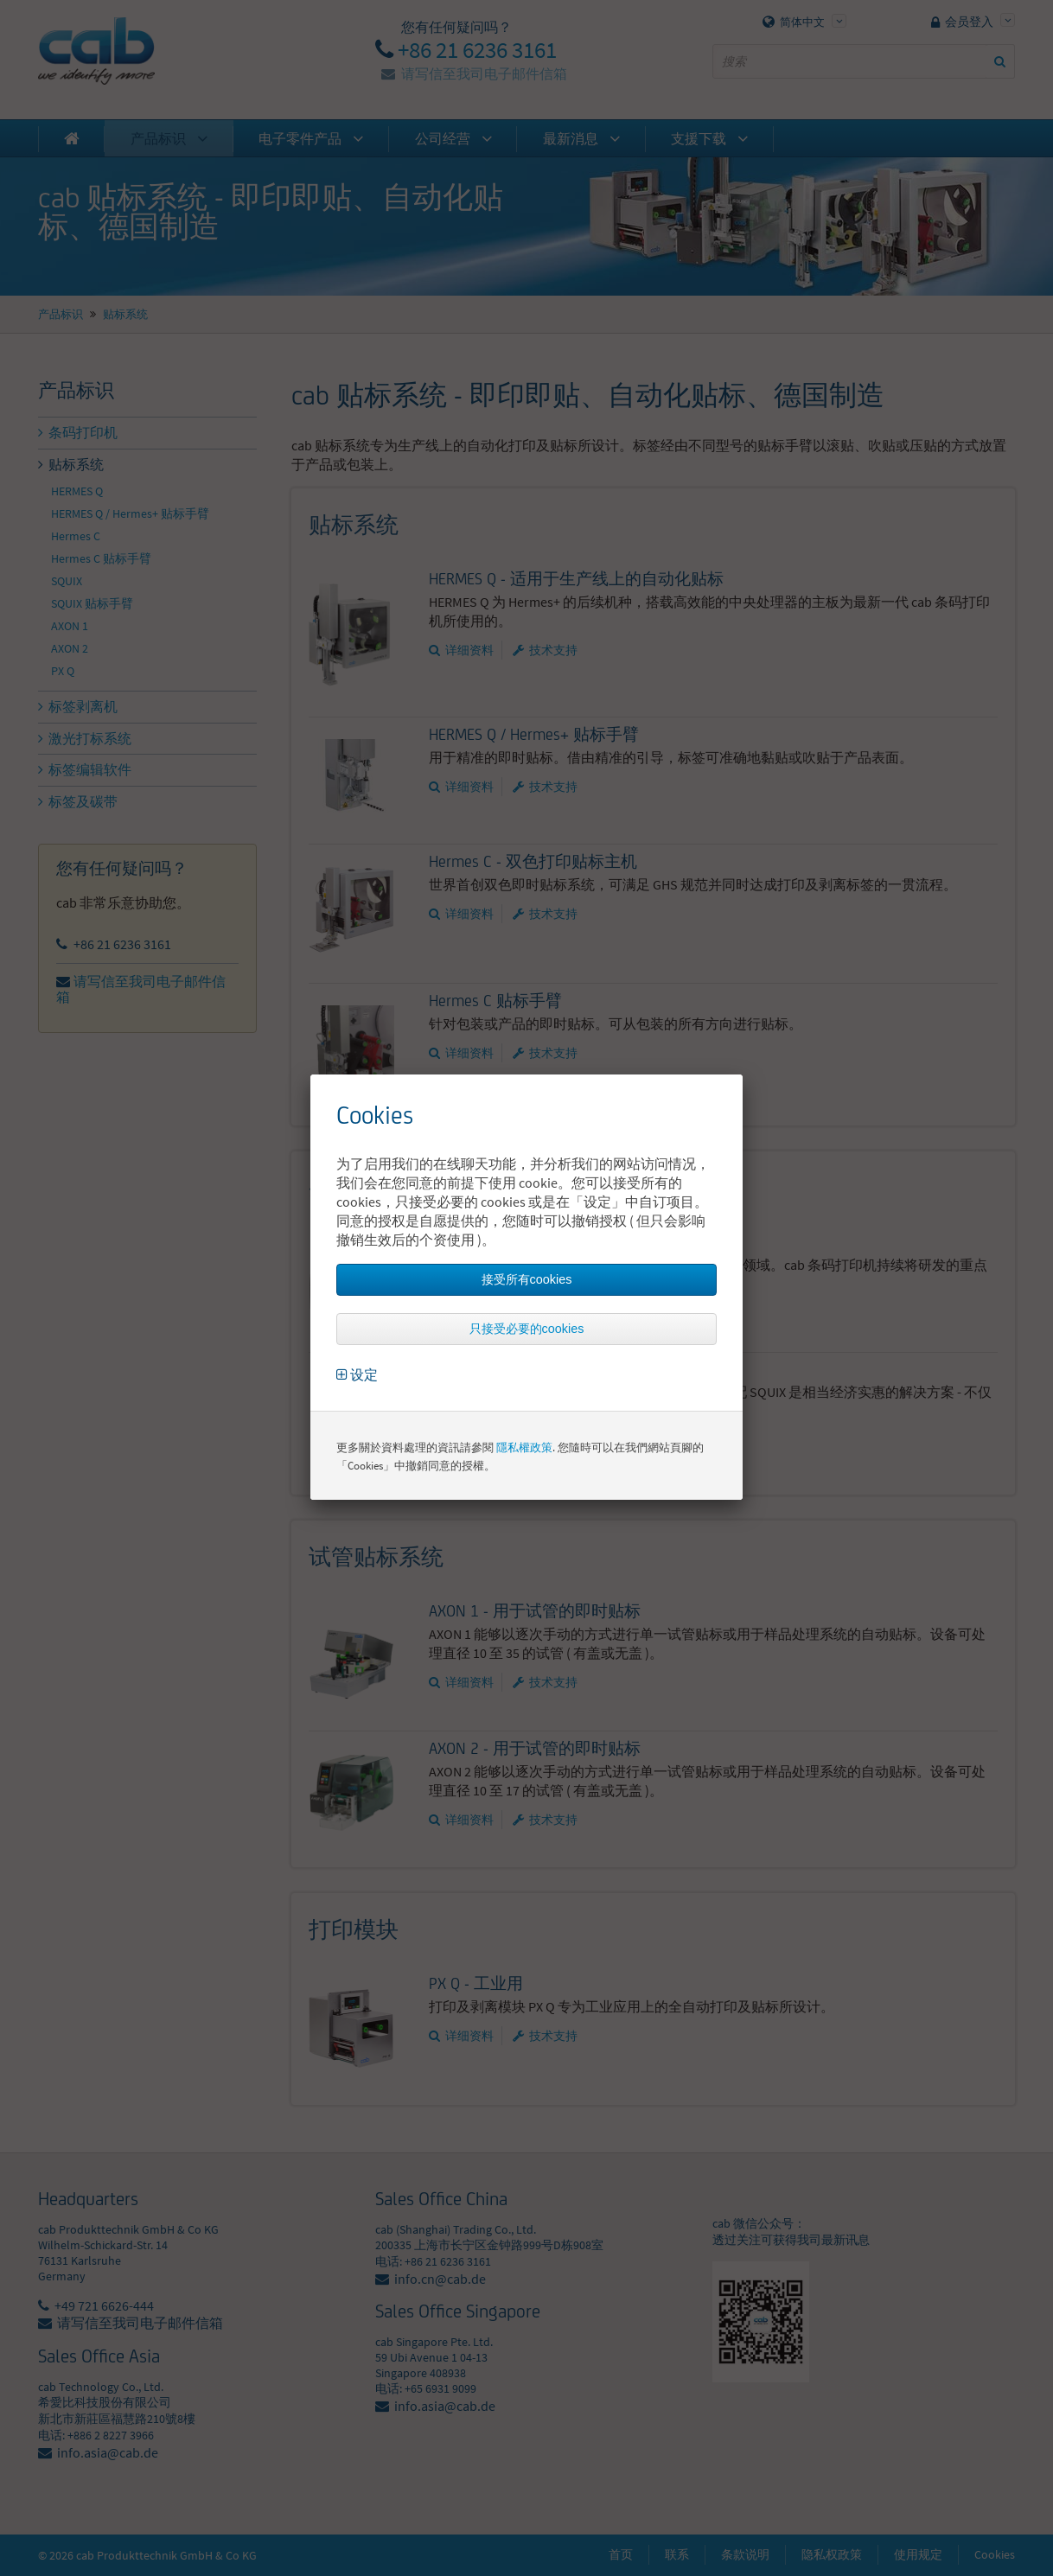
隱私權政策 (524, 1447)
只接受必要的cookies (526, 1329)
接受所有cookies (527, 1279)
